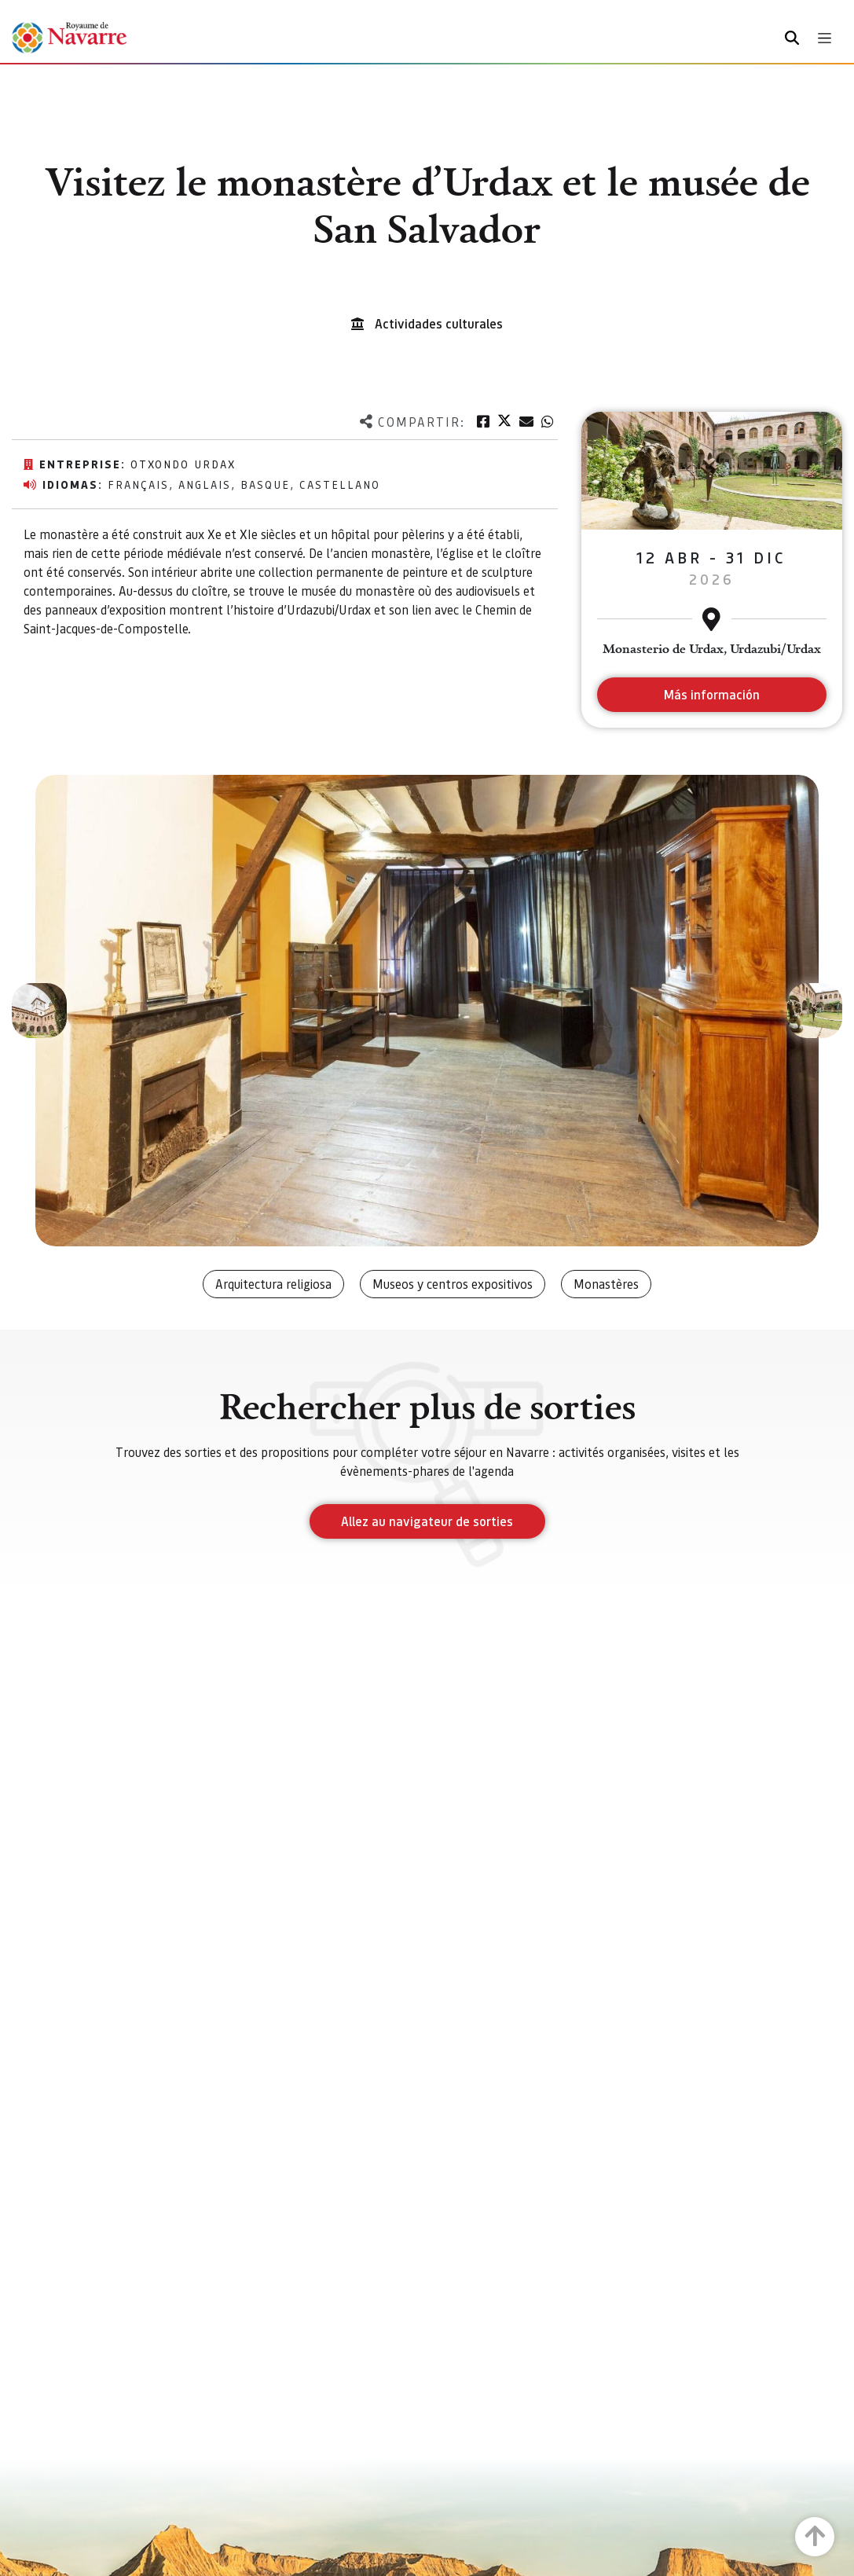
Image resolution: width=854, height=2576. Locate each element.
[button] (39, 1010)
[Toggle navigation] (824, 38)
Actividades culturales (439, 323)
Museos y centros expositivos (452, 1283)
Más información (711, 694)
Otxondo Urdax (183, 464)
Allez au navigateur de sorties (427, 1521)
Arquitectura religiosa (273, 1283)
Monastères (606, 1283)
